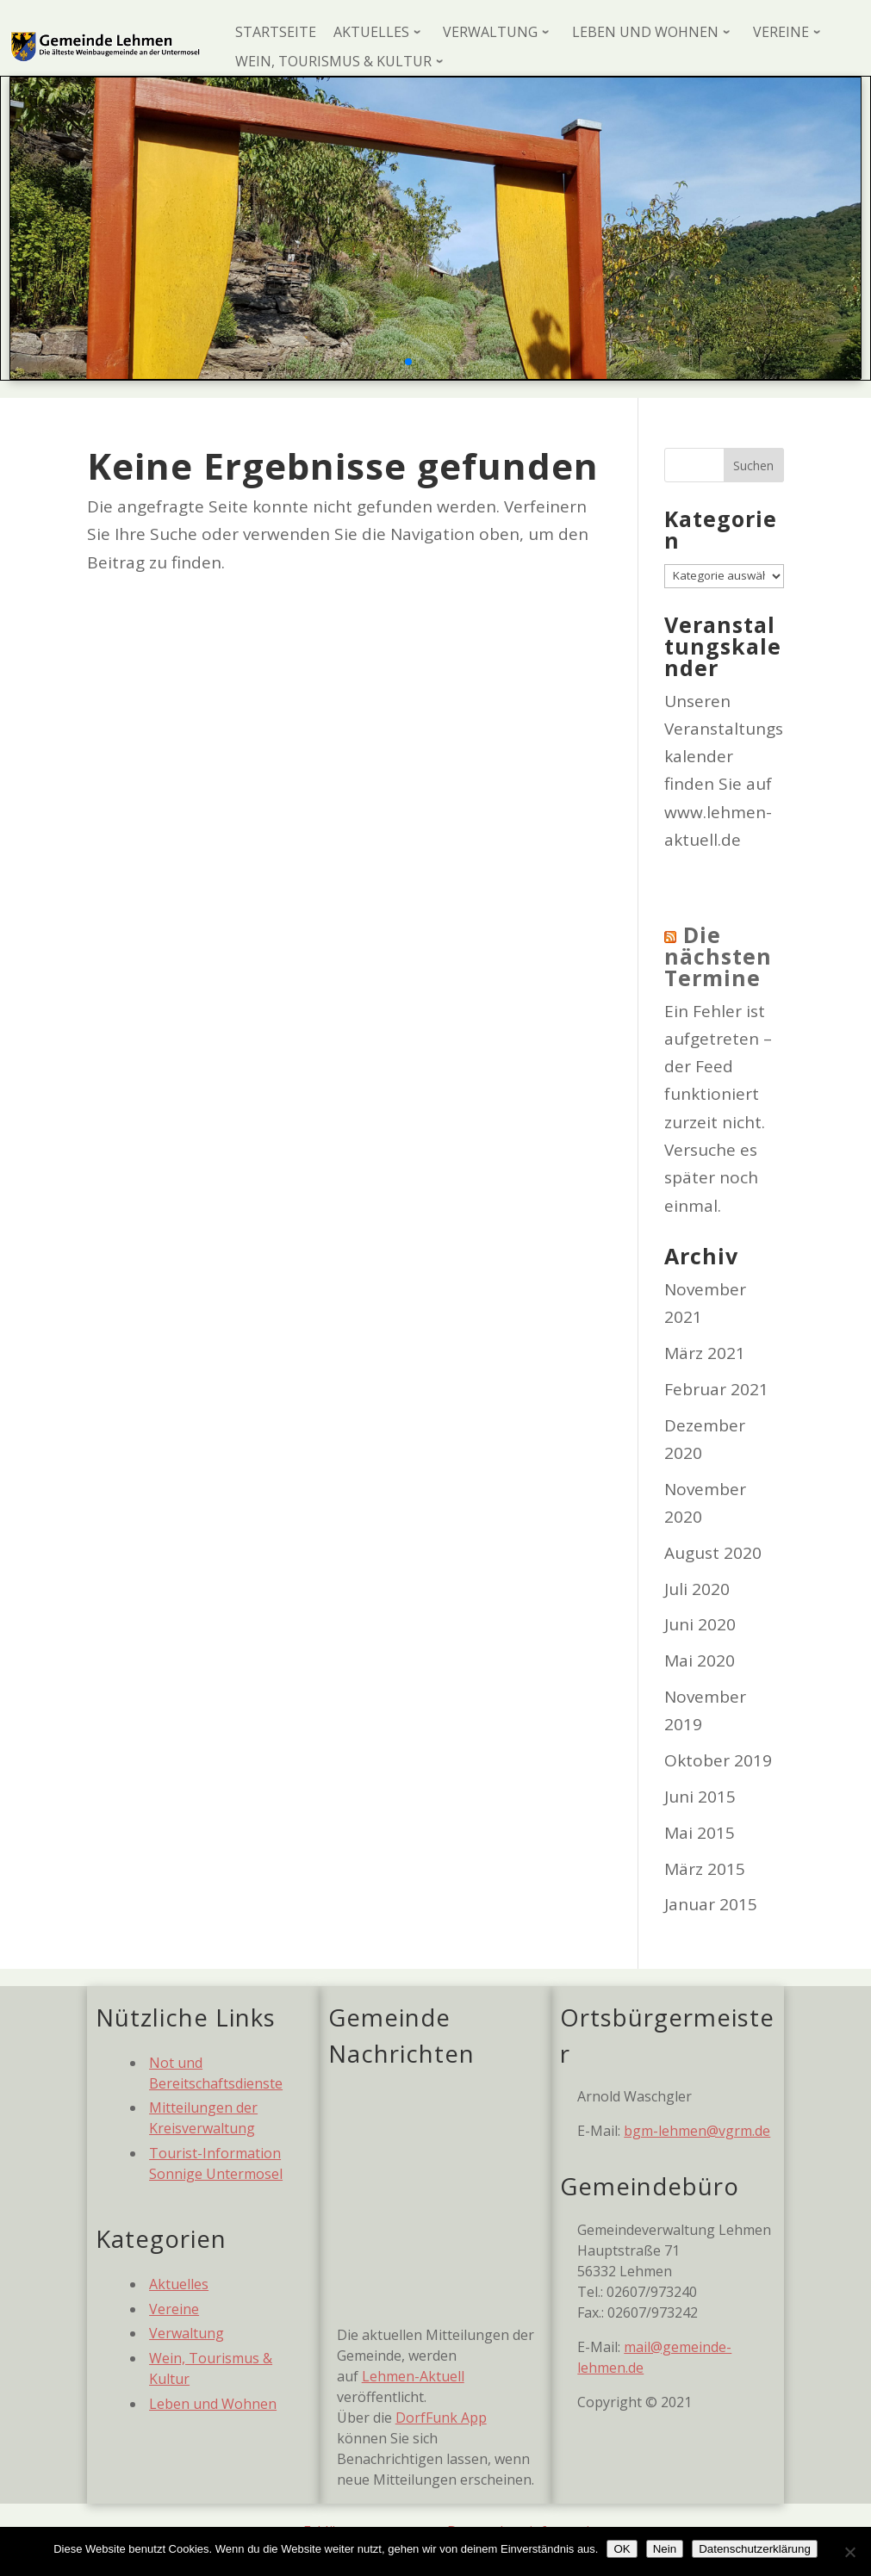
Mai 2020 (699, 1660)
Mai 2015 (699, 1833)
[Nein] (849, 2551)
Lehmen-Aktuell (413, 2376)
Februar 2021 (716, 1389)
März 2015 (704, 1869)
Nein (664, 2548)
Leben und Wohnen (213, 2403)
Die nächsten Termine (718, 956)
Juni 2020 (700, 1624)
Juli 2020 (697, 1589)
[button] (408, 361)
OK (621, 2548)
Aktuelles (178, 2284)
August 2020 (713, 1553)
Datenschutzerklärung (755, 2548)
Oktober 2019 (718, 1760)
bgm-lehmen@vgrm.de (697, 2130)
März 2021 (704, 1353)
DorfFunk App (441, 2417)
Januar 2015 (710, 1904)
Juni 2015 (700, 1796)
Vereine (174, 2309)
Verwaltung (186, 2333)
